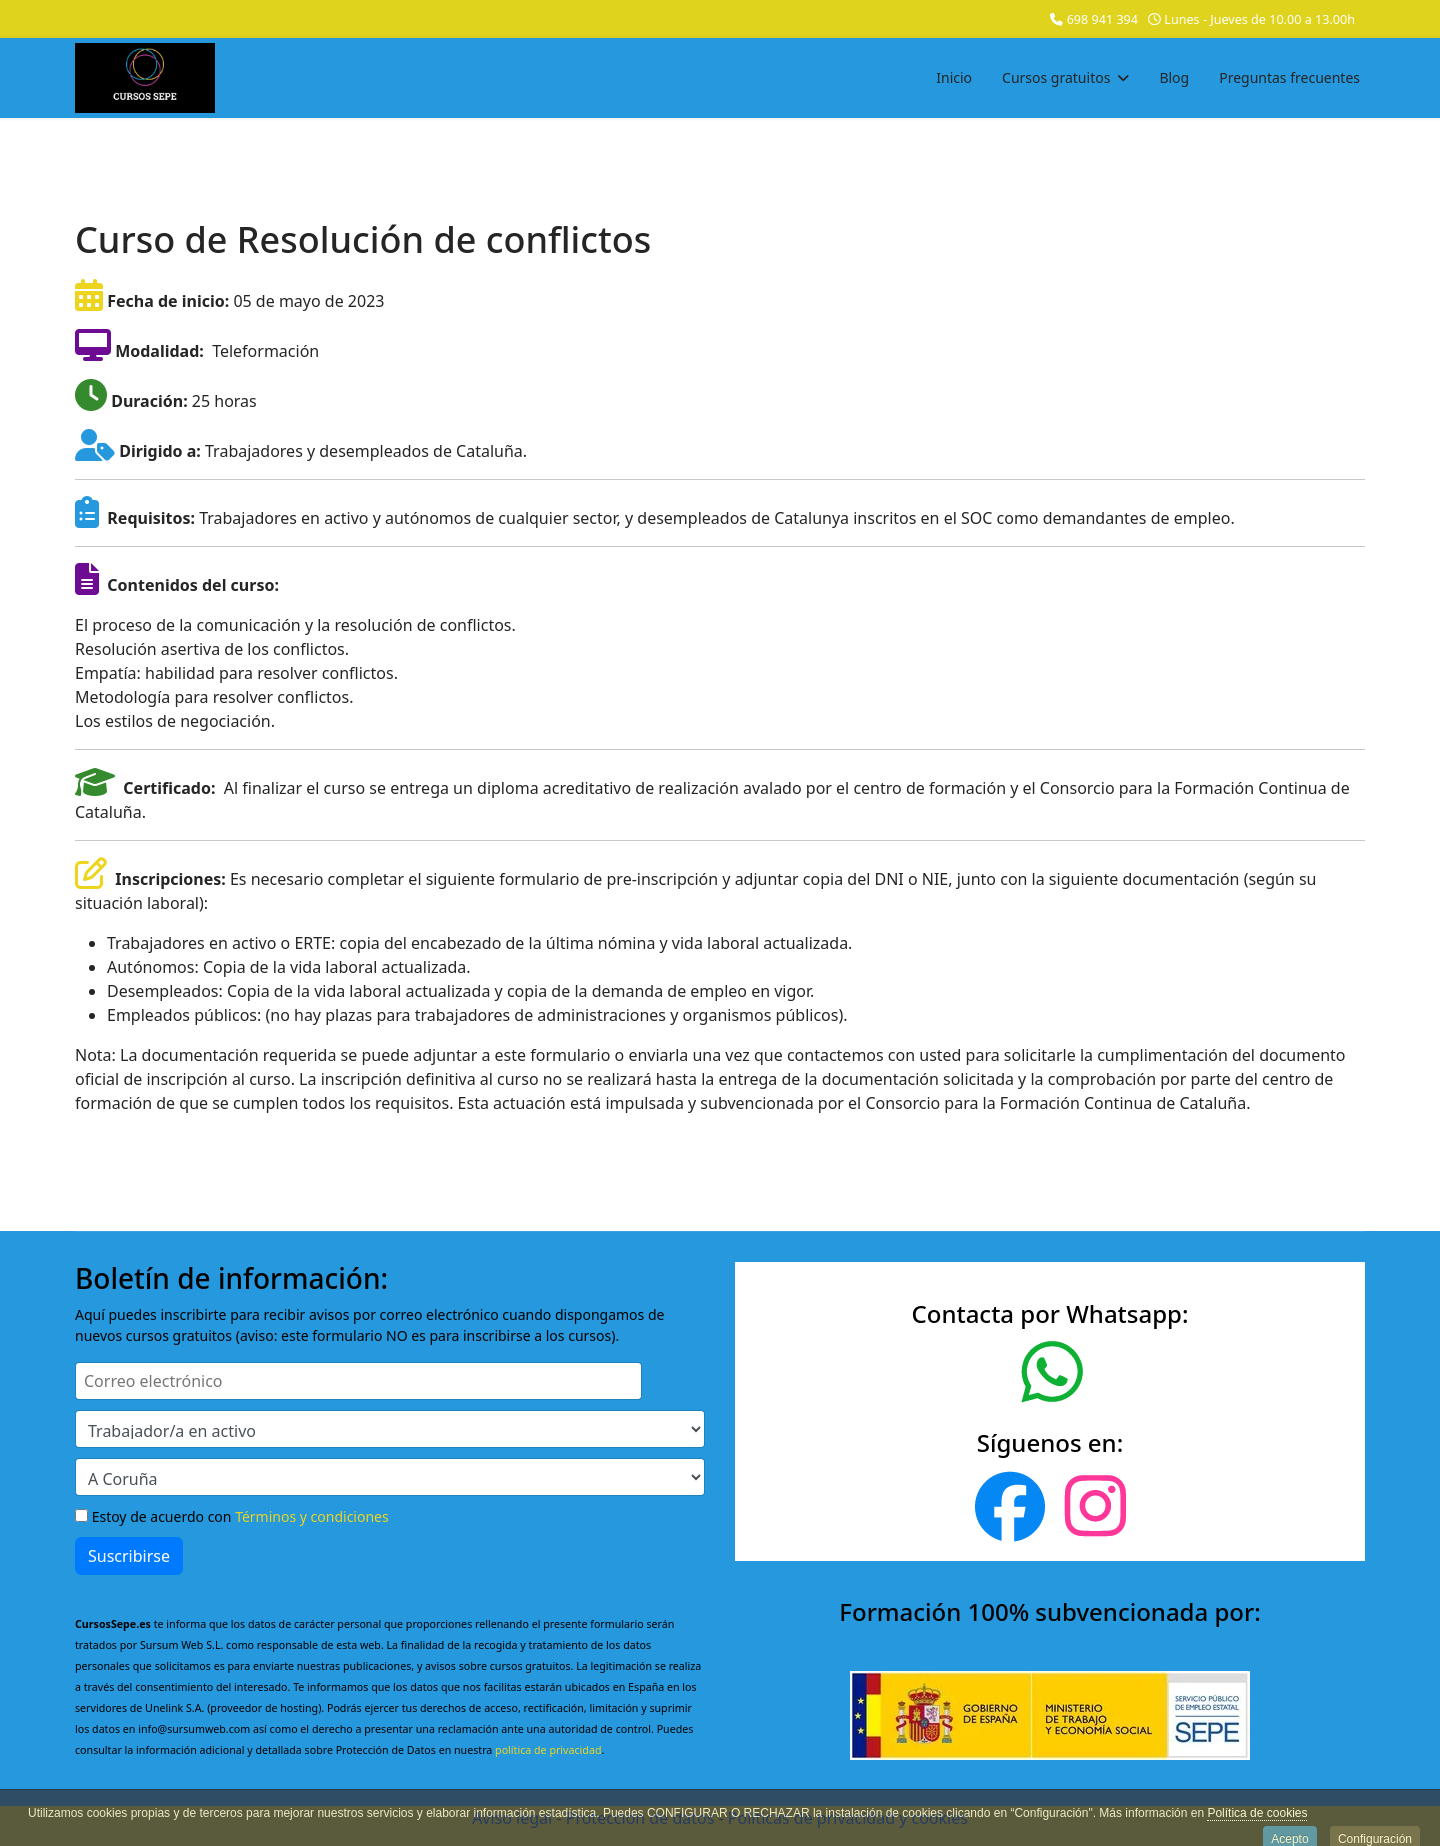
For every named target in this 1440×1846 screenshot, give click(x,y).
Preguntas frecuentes (1289, 77)
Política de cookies (1257, 1820)
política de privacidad (548, 1750)
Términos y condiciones (312, 1516)
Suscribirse (129, 1556)
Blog (1174, 77)
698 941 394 (1102, 19)
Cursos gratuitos (1056, 77)
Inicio (954, 77)
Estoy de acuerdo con (232, 1516)
